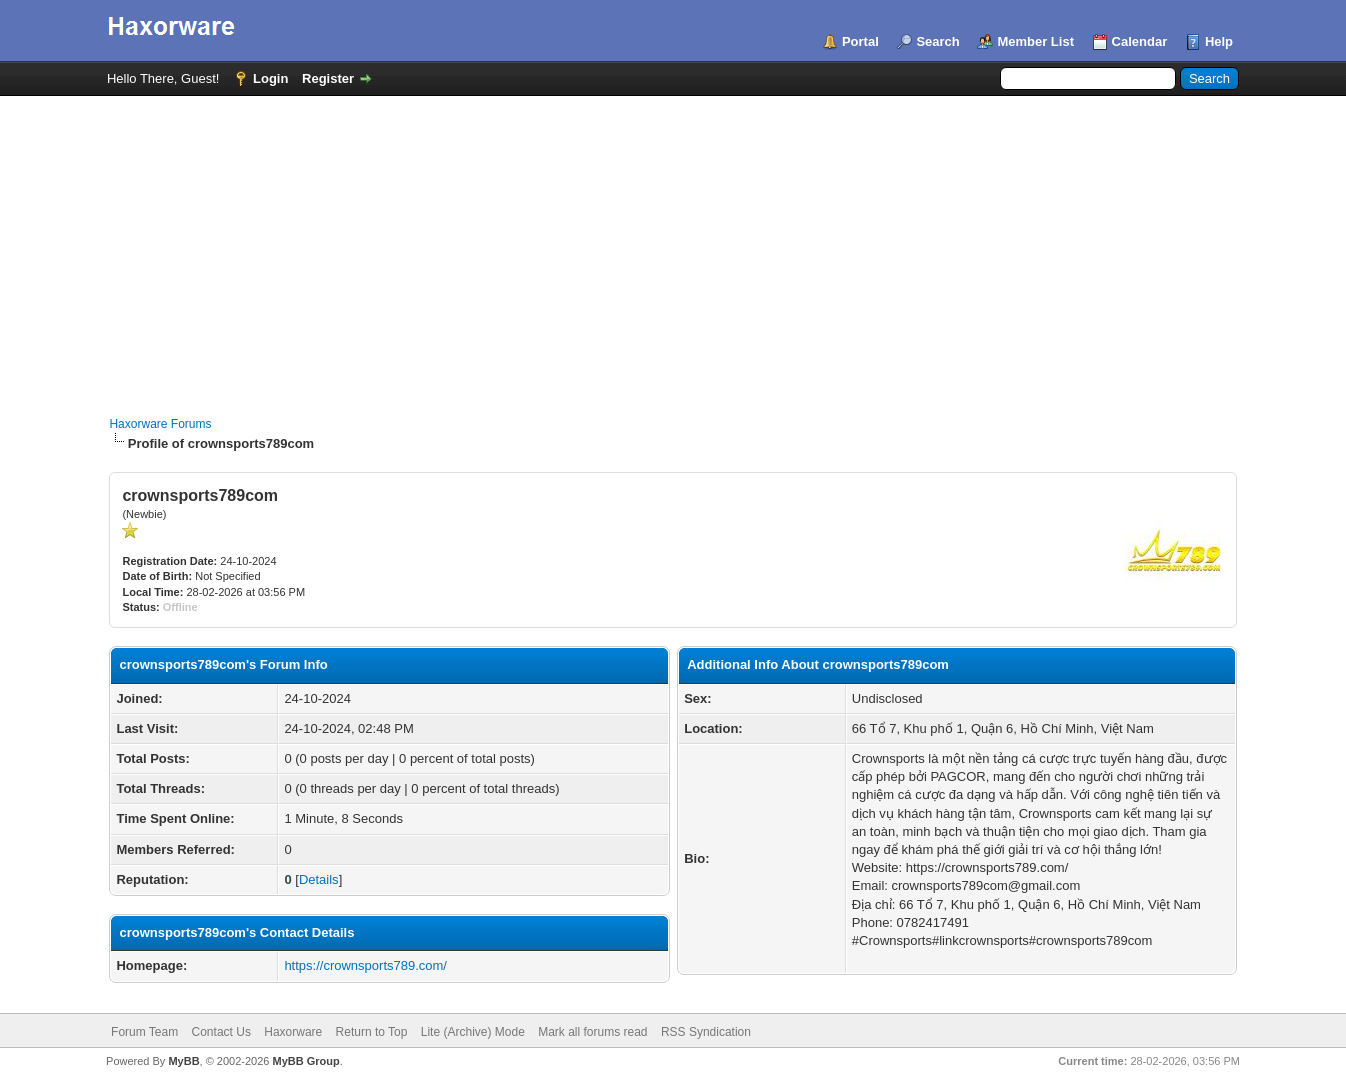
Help (1219, 41)
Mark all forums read (592, 1032)
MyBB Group (306, 1061)
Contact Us (221, 1032)
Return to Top (372, 1032)
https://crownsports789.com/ (365, 965)
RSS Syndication (706, 1032)
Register (328, 78)
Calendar (1140, 41)
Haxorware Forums (160, 424)
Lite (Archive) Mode (473, 1032)
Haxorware (293, 1032)
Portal (860, 41)
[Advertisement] (673, 246)
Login (270, 78)
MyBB (183, 1061)
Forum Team (144, 1032)
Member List (1035, 41)
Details (319, 879)
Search (937, 41)
